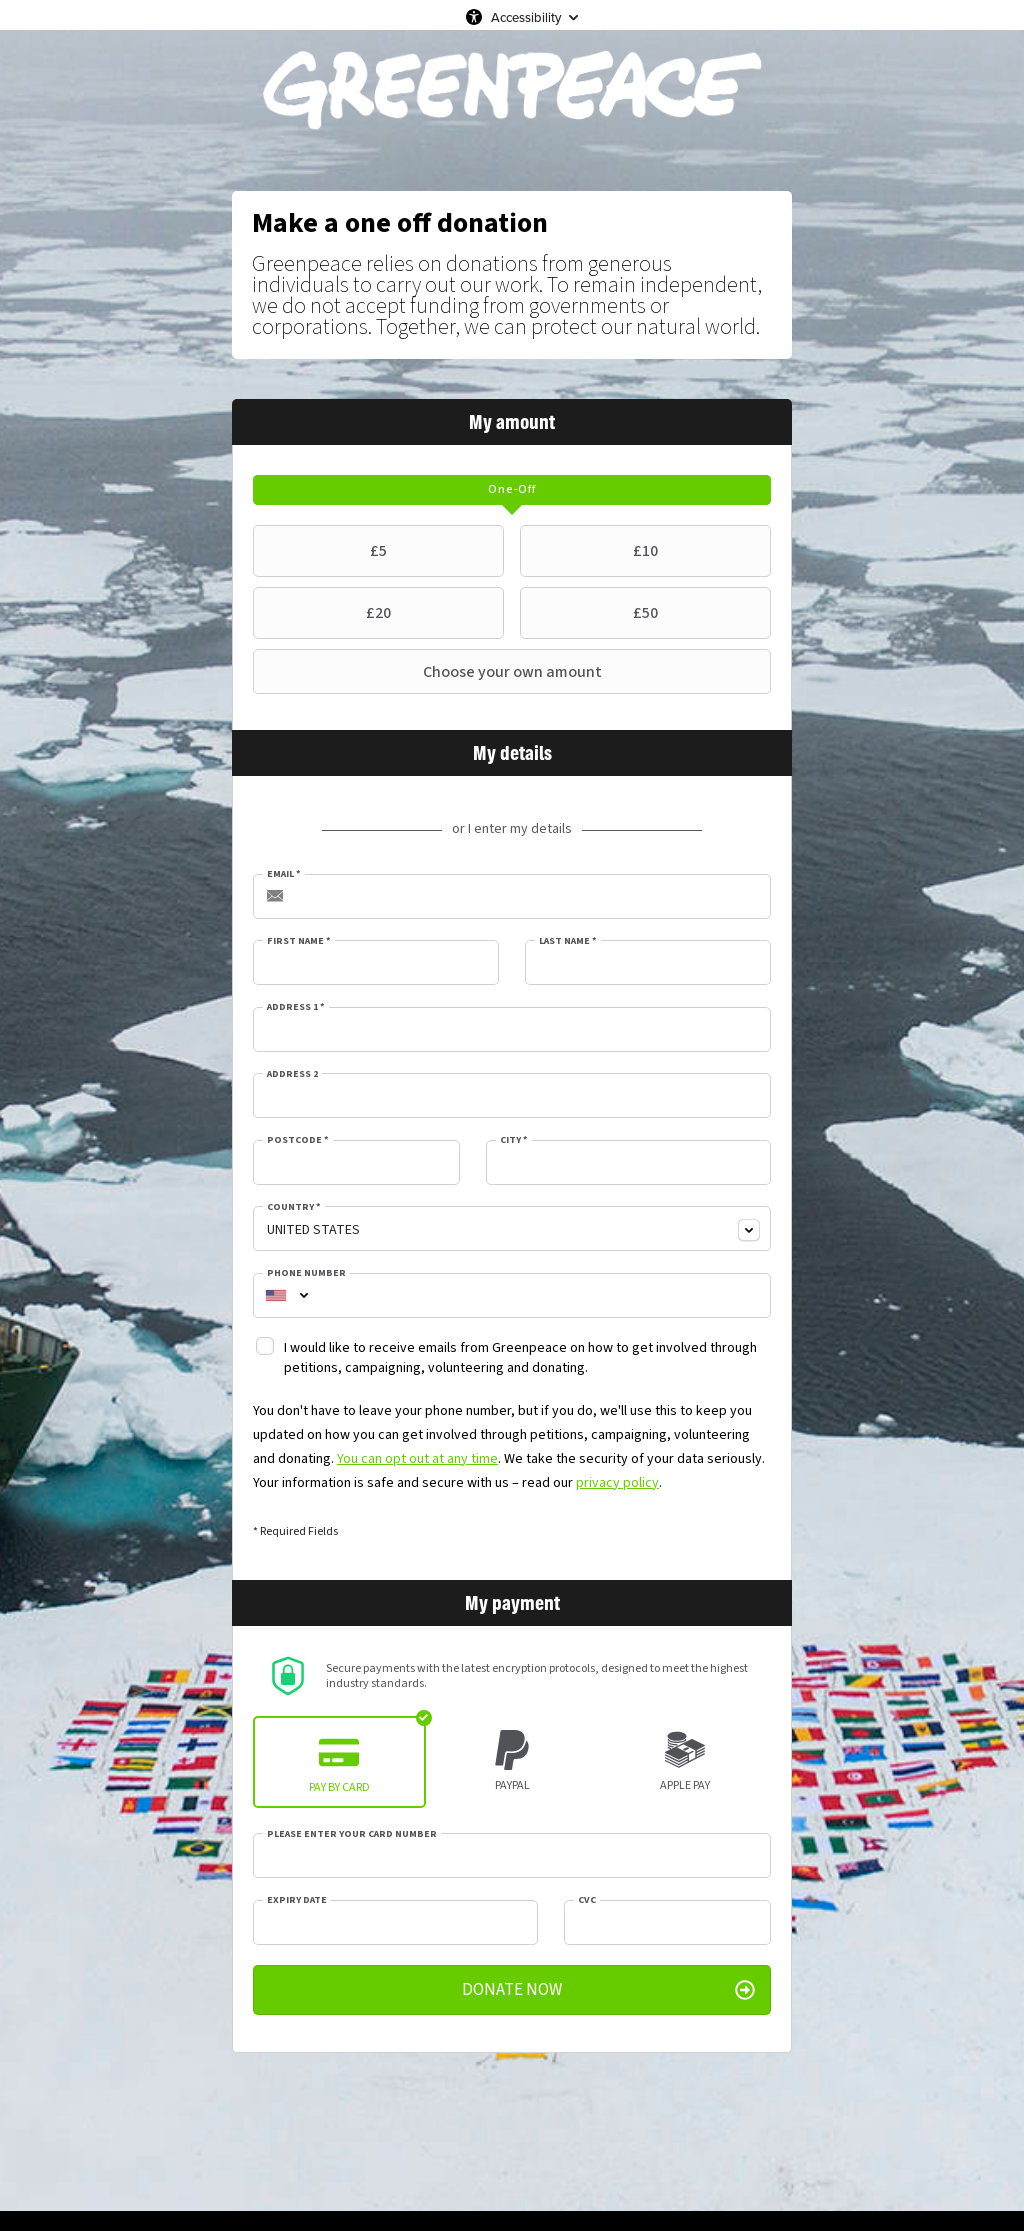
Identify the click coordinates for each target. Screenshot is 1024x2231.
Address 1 (296, 1007)
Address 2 (292, 1074)
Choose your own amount (430, 672)
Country (294, 1207)
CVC (587, 1900)
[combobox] (512, 1228)
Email (284, 874)
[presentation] (512, 490)
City (514, 1140)
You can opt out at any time (417, 1459)
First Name (299, 941)
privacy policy (617, 1483)
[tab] (512, 490)
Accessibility (526, 17)
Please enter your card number (352, 1834)
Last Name (568, 941)
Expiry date (297, 1900)
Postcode (298, 1140)
